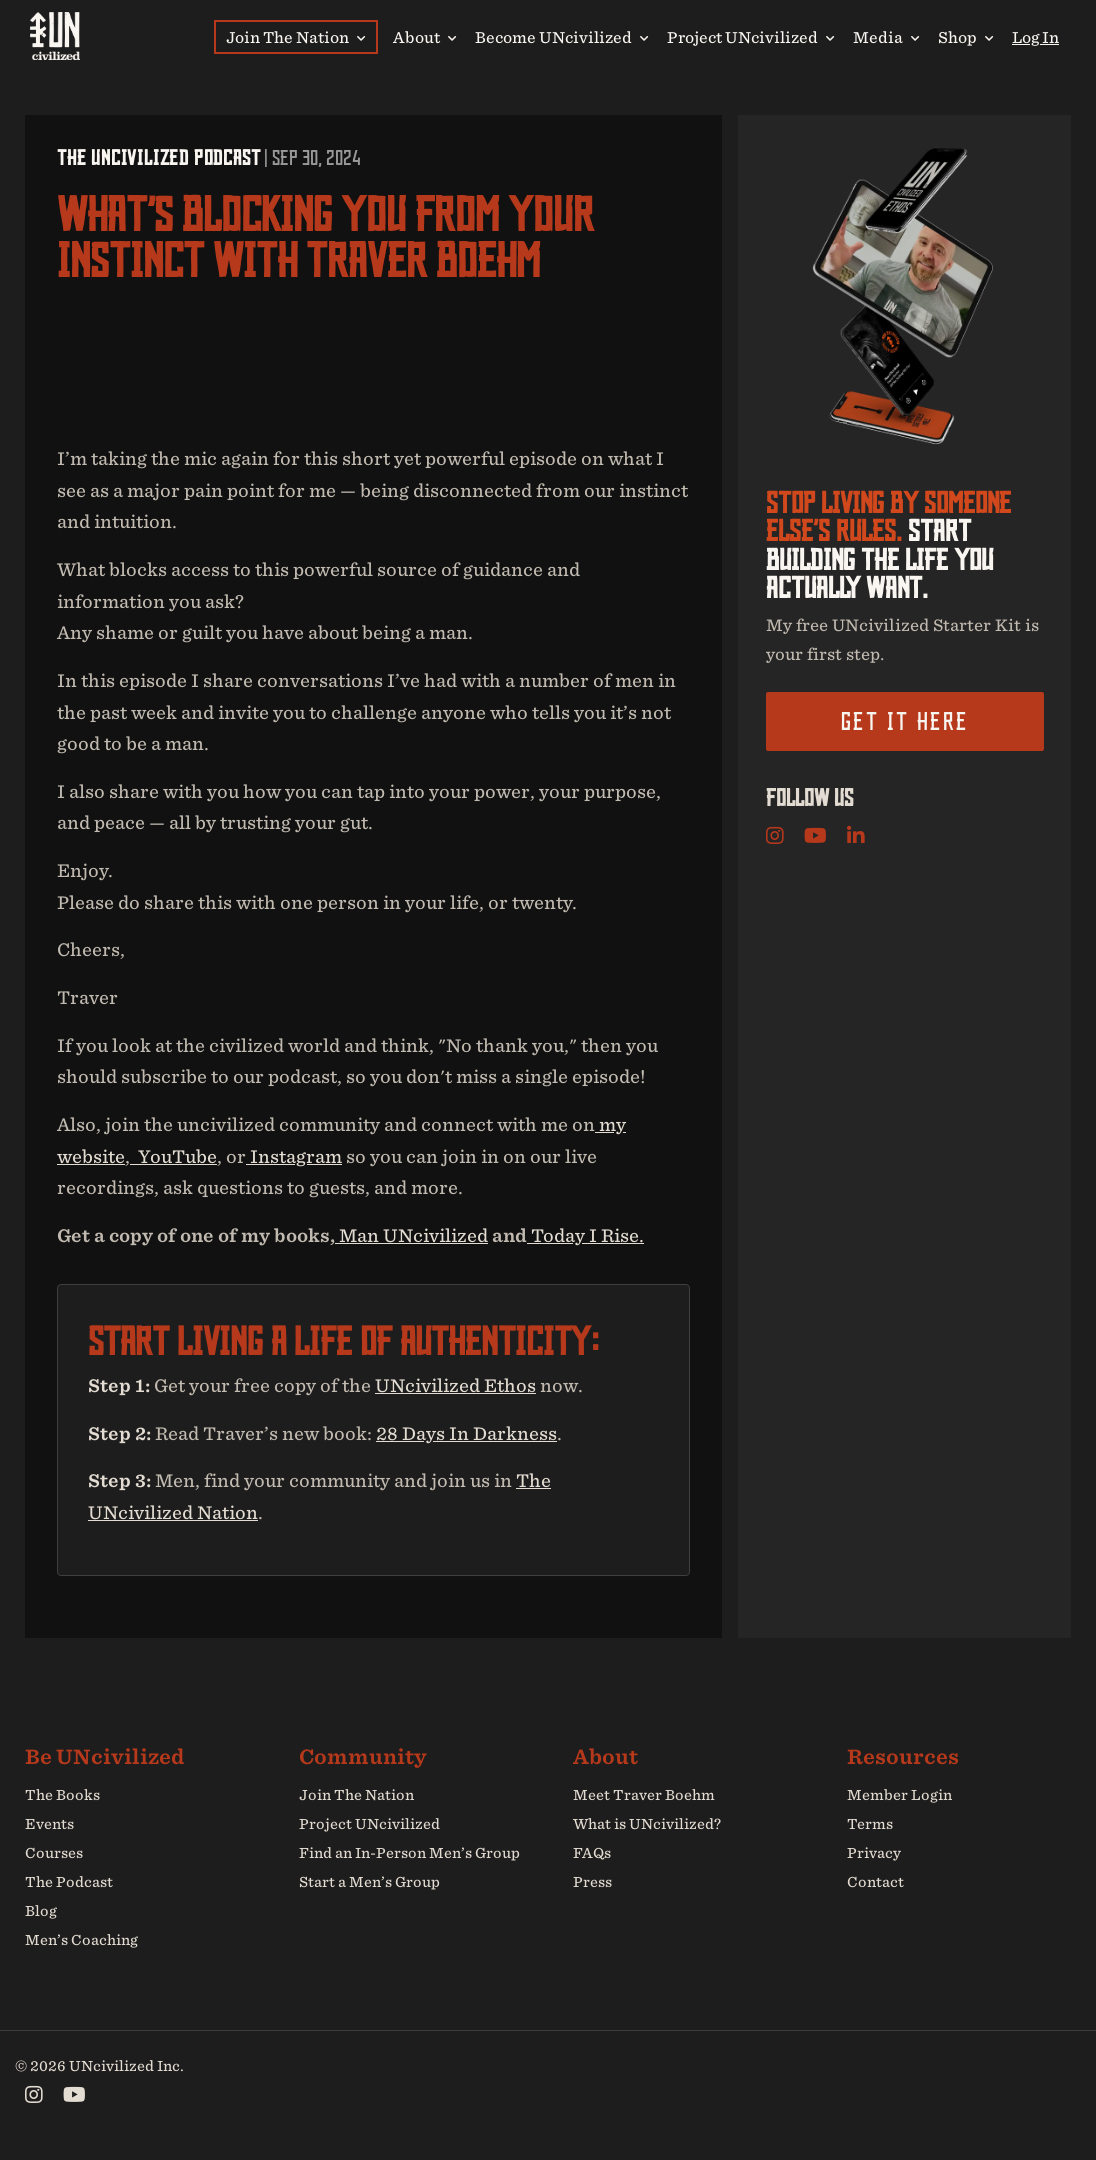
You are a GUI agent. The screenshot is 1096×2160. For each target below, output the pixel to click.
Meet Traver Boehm (644, 1796)
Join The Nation (295, 37)
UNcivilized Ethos (455, 1385)
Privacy (874, 1853)
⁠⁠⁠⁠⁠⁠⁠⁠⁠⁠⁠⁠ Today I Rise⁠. (585, 1235)
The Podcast (69, 1882)
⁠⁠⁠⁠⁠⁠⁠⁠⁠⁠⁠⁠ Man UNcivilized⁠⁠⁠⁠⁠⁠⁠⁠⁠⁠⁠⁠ (411, 1235)
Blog (41, 1911)
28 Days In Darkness (466, 1433)
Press (592, 1882)
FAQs (592, 1853)
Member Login (899, 1796)
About (424, 37)
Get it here (904, 722)
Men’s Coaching (81, 1939)
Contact (875, 1882)
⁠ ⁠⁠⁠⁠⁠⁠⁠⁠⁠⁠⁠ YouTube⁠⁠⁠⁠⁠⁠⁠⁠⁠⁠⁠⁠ (173, 1156)
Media (886, 37)
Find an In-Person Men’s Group (409, 1853)
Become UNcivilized (561, 37)
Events (49, 1824)
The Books (62, 1796)
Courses (54, 1853)
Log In (1035, 37)
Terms (870, 1824)
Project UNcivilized (750, 37)
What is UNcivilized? (647, 1824)
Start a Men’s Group (369, 1882)
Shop (965, 37)
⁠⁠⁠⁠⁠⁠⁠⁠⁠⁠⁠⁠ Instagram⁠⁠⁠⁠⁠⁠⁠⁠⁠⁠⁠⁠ (294, 1156)
